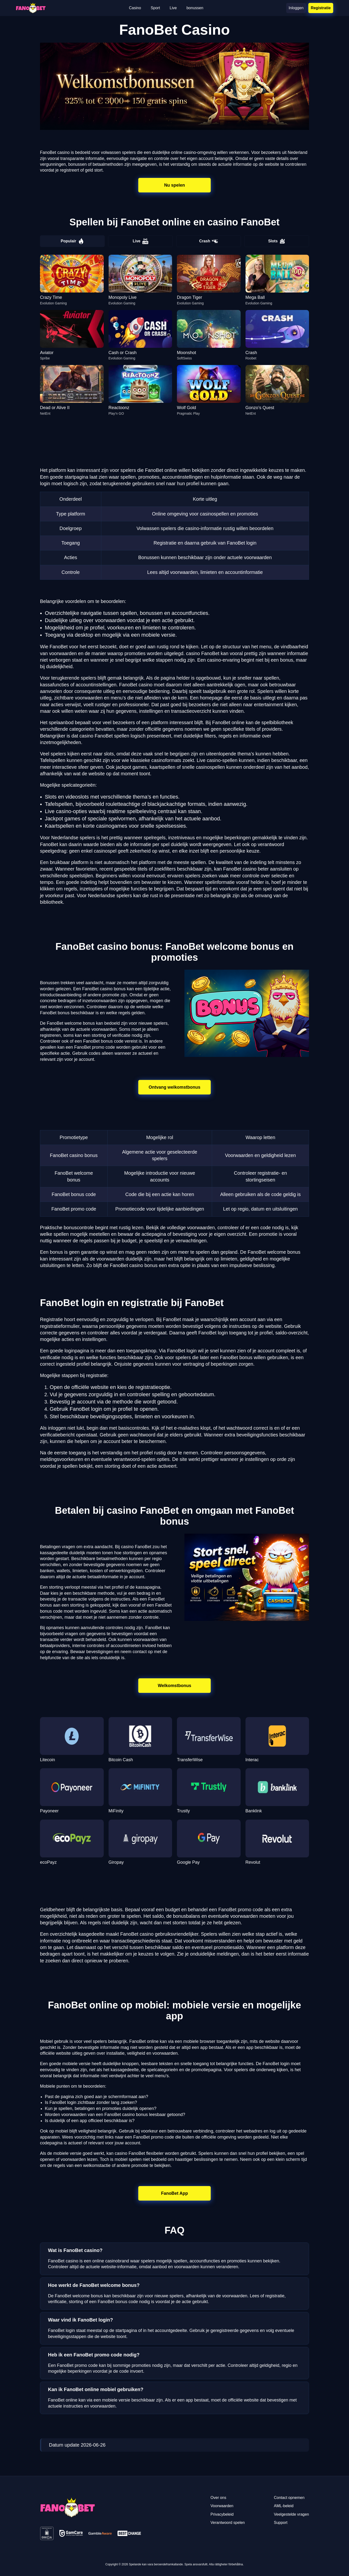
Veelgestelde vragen (291, 2514)
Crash (208, 241)
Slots (276, 241)
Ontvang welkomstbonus (174, 1087)
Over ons (218, 2498)
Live (173, 8)
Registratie (320, 8)
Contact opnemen (289, 2498)
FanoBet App (174, 2193)
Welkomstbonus (175, 1685)
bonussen (194, 8)
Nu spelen (174, 185)
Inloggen (296, 8)
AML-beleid (283, 2506)
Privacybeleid (222, 2514)
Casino (135, 8)
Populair (72, 241)
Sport (155, 8)
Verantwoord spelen (228, 2523)
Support (280, 2523)
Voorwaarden (222, 2506)
